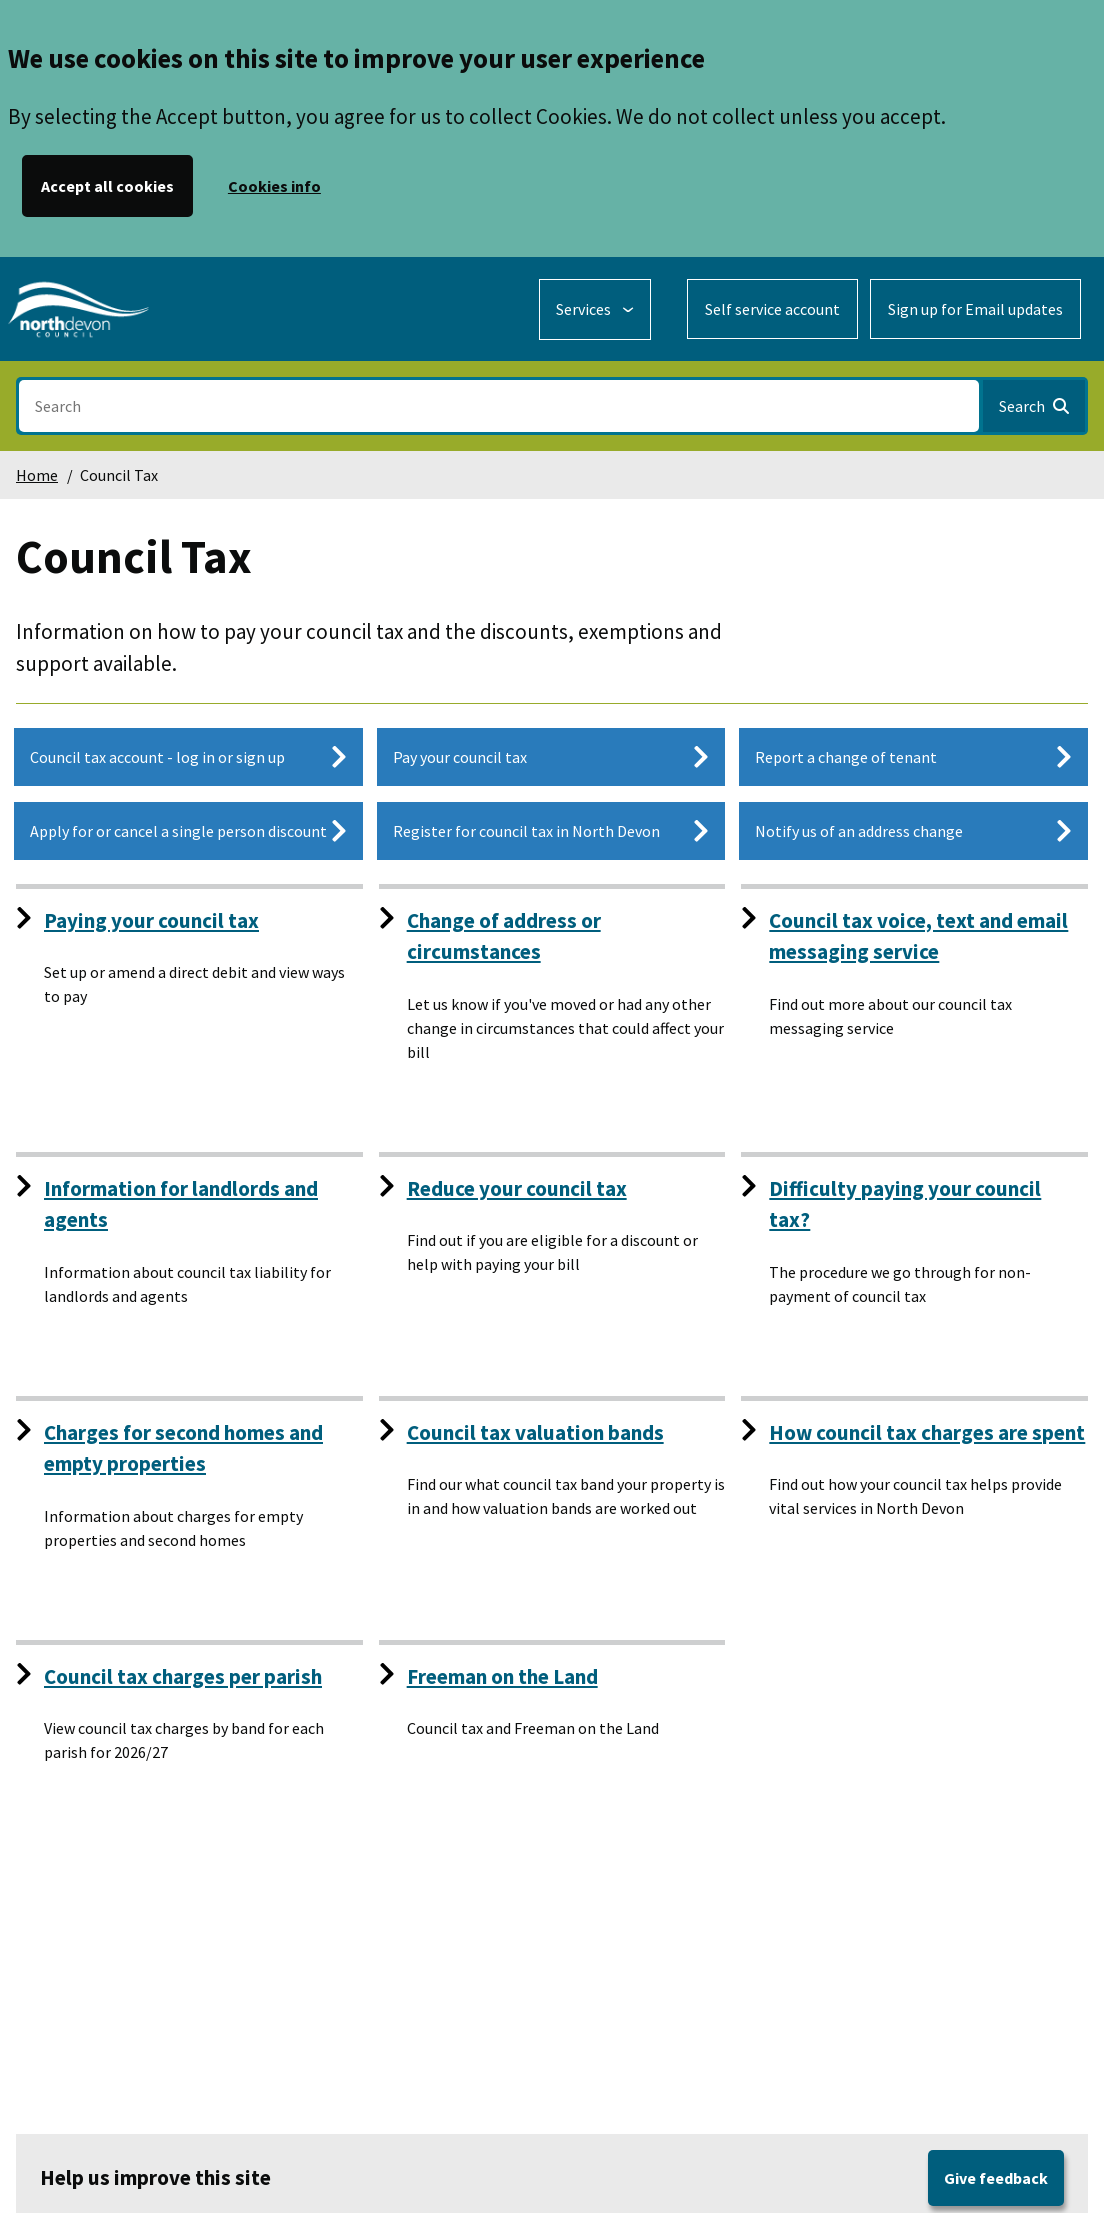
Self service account (772, 309)
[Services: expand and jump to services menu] (595, 309)
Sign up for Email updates (975, 309)
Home (37, 475)
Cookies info (274, 186)
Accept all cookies (107, 186)
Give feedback (996, 2178)
